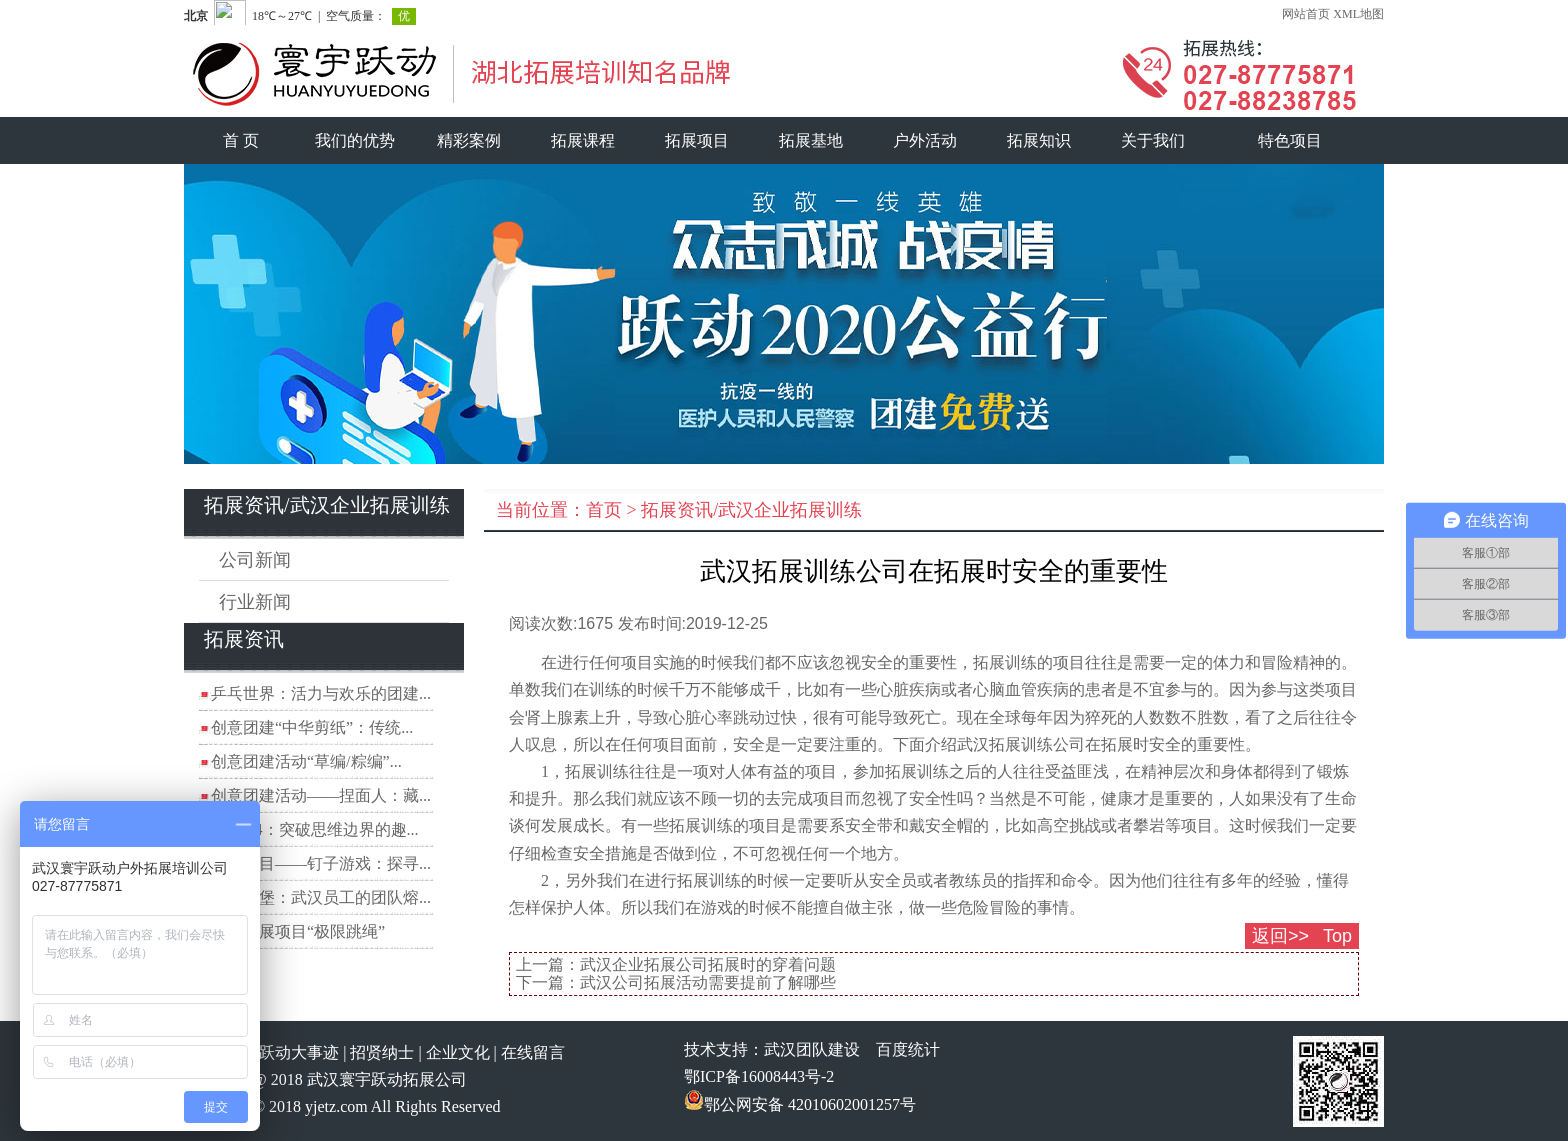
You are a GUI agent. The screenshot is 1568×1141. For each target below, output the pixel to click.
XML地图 (1358, 14)
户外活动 (925, 140)
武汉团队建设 (812, 1049)
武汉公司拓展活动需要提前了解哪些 (708, 982)
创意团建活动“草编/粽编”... (306, 761)
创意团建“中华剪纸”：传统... (312, 727)
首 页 (241, 140)
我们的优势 (355, 140)
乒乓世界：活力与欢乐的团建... (321, 693)
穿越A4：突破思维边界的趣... (315, 829)
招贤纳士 (382, 1052)
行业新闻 (255, 602)
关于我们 (1153, 140)
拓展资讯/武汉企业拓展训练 (751, 510)
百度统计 (908, 1049)
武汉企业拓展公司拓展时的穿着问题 (708, 964)
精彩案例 (469, 140)
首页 (604, 510)
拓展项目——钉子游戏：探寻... (321, 863)
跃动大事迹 (299, 1052)
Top (1337, 936)
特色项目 (1290, 140)
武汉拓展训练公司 (1021, 744)
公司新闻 (255, 560)
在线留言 (533, 1052)
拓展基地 (811, 140)
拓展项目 (697, 140)
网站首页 (1306, 14)
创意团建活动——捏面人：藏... (321, 795)
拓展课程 (583, 140)
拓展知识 (1039, 140)
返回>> (1280, 936)
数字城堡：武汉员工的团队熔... (321, 897)
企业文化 (458, 1052)
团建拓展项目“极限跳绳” (298, 931)
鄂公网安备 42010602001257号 (800, 1104)
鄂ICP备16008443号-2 (759, 1076)
